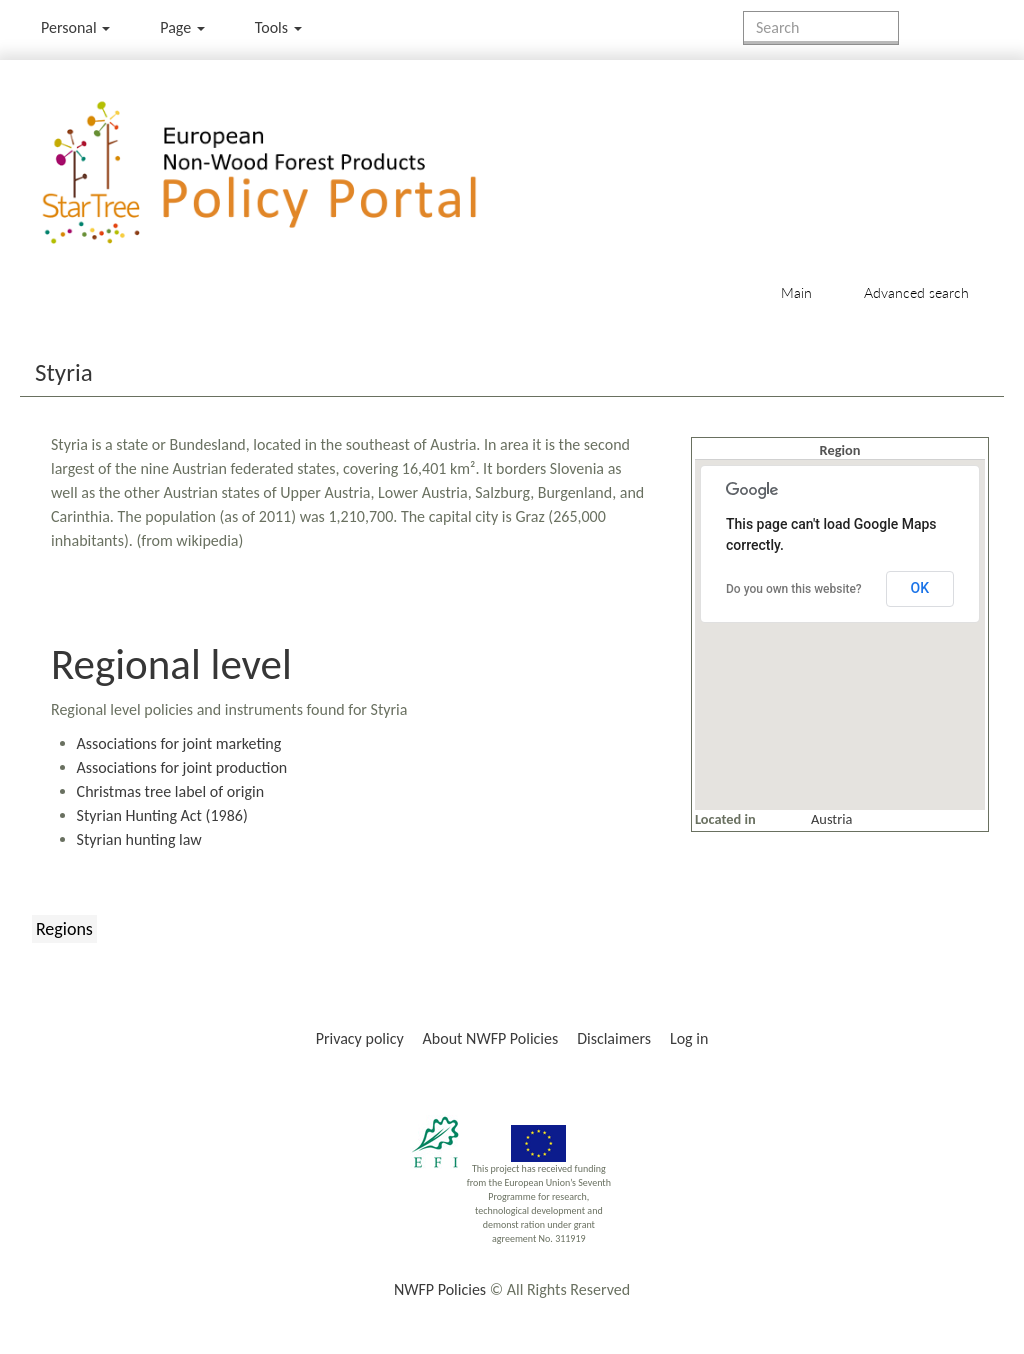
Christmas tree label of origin (170, 791)
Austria (831, 819)
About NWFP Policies (491, 1038)
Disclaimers (614, 1038)
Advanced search (916, 292)
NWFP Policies (440, 1289)
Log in (689, 1038)
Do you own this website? (794, 589)
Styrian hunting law (139, 839)
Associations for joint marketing (179, 743)
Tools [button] (278, 27)
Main (796, 292)
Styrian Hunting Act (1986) (162, 815)
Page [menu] (182, 27)
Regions (64, 929)
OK (920, 588)
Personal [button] (75, 27)
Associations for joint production (182, 767)
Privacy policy (360, 1038)
